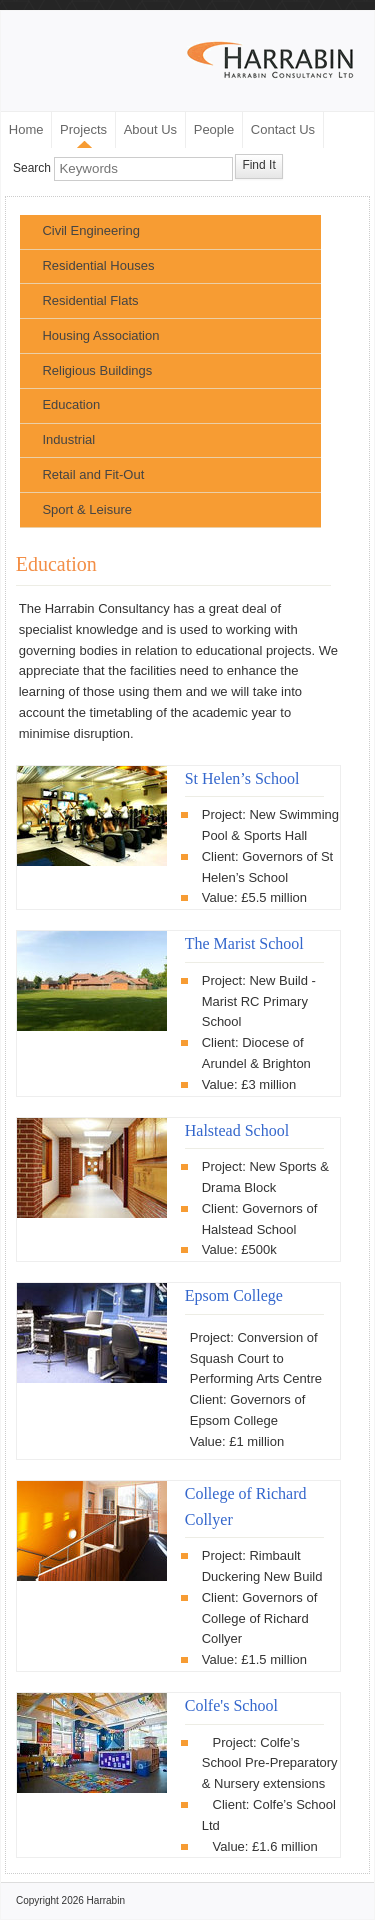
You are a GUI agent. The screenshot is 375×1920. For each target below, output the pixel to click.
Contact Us (283, 129)
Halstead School (237, 1130)
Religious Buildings (97, 370)
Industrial (68, 439)
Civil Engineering (91, 230)
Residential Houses (98, 265)
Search (32, 169)
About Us (150, 129)
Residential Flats (90, 300)
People (214, 129)
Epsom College (234, 1295)
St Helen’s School (242, 778)
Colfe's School (231, 1705)
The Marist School (244, 943)
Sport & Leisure (87, 509)
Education (71, 404)
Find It (258, 165)
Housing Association (100, 335)
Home (26, 129)
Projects (83, 129)
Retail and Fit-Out (93, 474)
